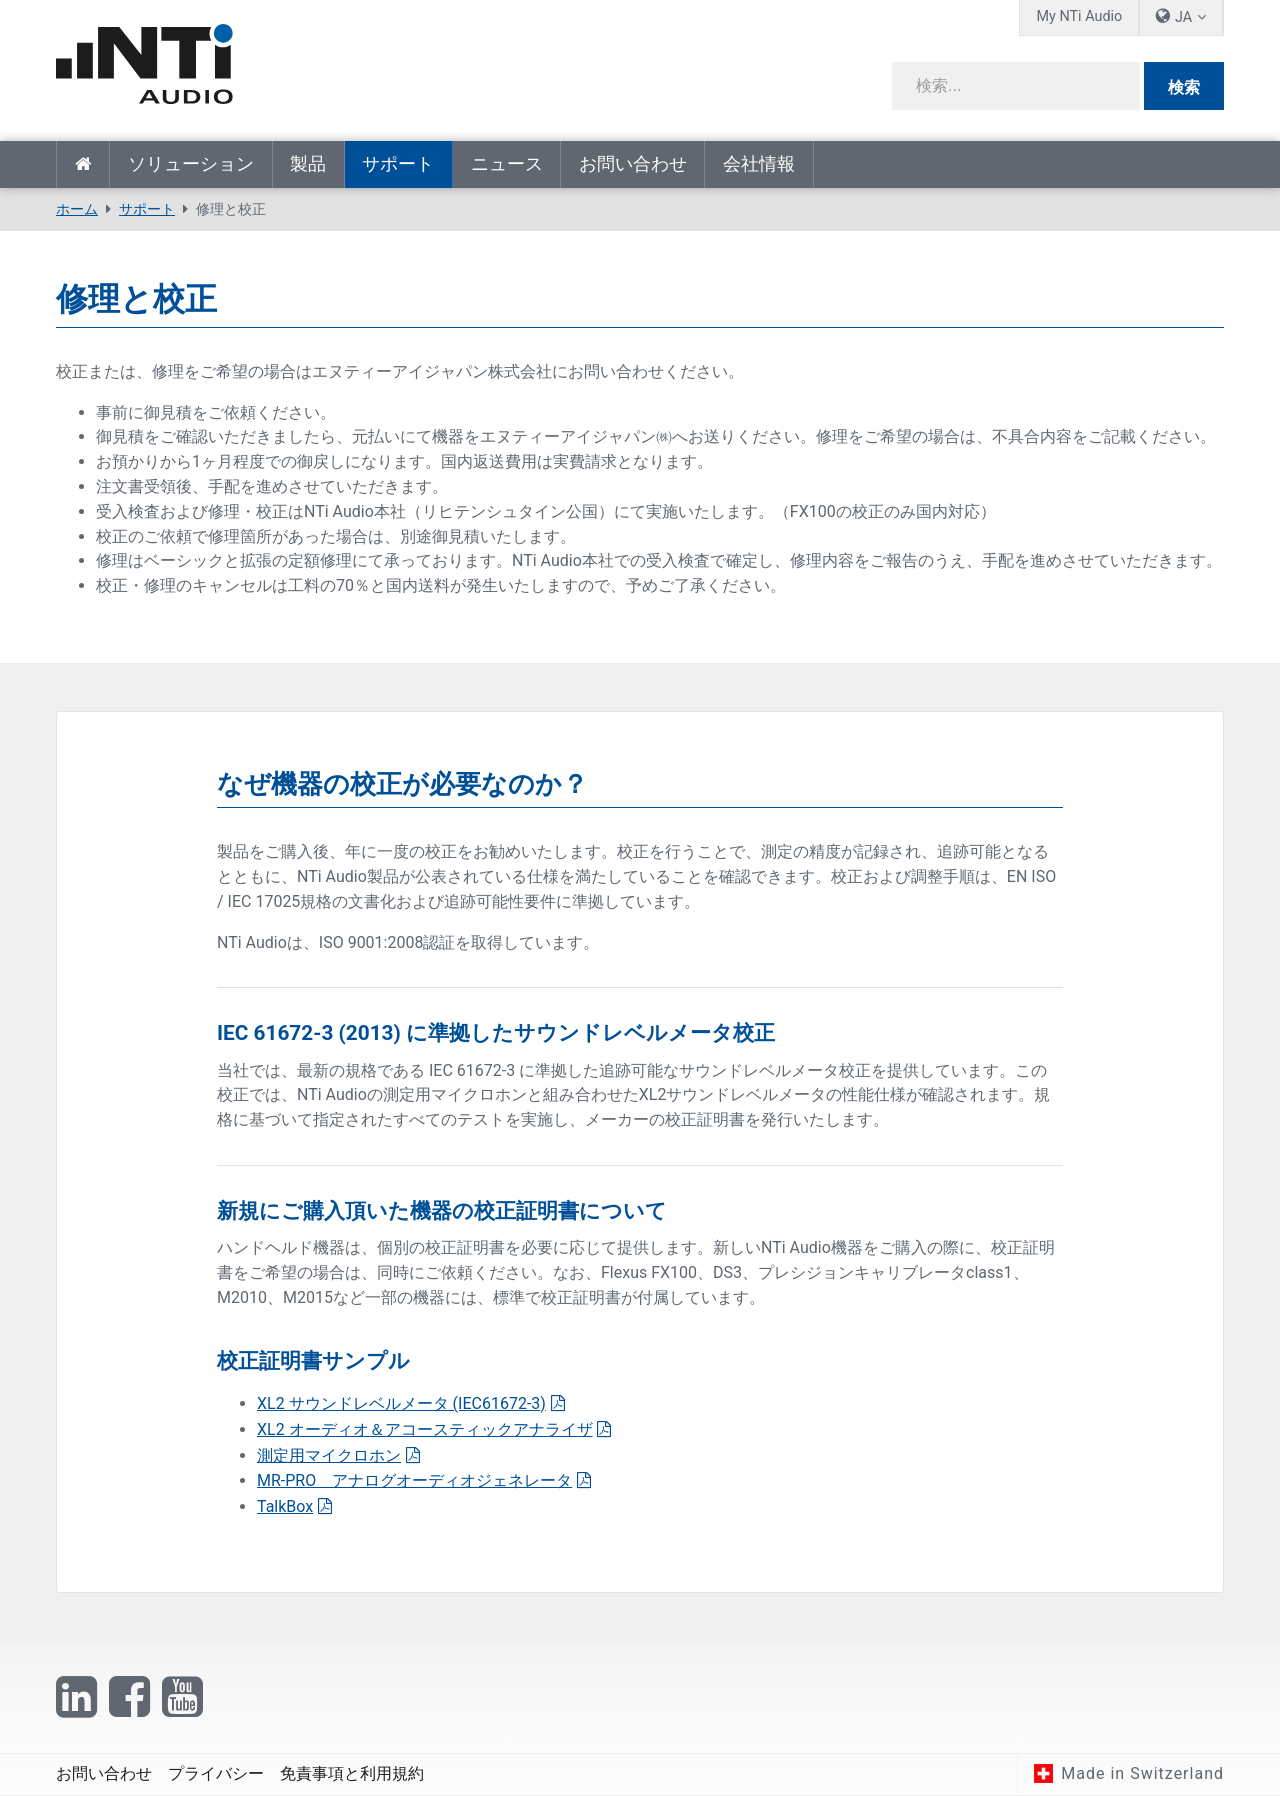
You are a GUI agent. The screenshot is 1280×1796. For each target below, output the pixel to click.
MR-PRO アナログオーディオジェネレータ (414, 1480)
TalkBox (285, 1506)
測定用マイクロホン (329, 1455)
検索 (1184, 87)
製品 (308, 164)
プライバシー (216, 1773)
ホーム (83, 164)
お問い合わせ (633, 164)
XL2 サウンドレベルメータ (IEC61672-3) (401, 1403)
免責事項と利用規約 (352, 1773)
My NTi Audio (1079, 16)
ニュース (507, 164)
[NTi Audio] (341, 64)
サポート (398, 164)
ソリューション (191, 164)
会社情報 (759, 164)
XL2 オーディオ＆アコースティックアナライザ (425, 1429)
